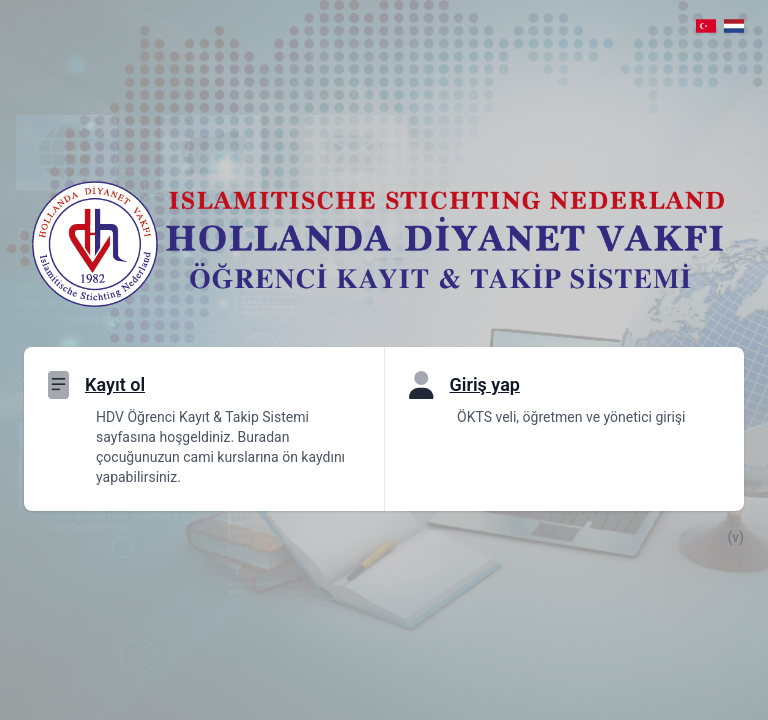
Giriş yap (485, 384)
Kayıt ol (115, 384)
